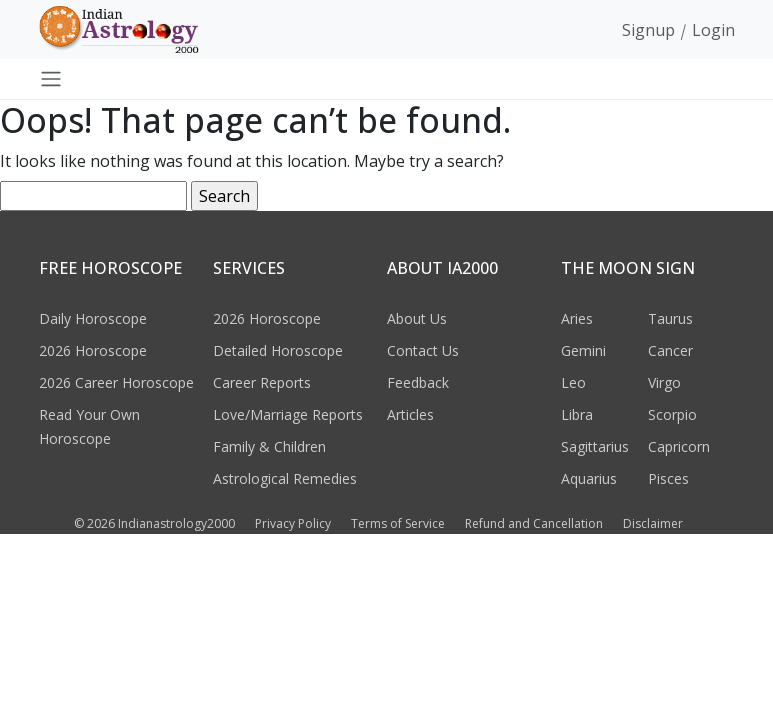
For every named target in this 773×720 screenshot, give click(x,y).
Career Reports (262, 382)
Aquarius (589, 478)
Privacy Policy (293, 523)
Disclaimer (653, 523)
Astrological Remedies (285, 478)
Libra (577, 414)
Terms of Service (398, 523)
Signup (648, 30)
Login (713, 30)
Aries (577, 318)
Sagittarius (595, 446)
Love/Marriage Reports (288, 414)
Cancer (670, 350)
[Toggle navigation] (51, 79)
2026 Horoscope (93, 350)
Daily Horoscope (93, 318)
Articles (410, 414)
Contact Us (423, 350)
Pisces (668, 478)
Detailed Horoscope (278, 350)
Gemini (583, 350)
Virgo (664, 382)
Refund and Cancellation (534, 523)
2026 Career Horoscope (116, 382)
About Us (417, 318)
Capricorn (679, 446)
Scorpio (672, 414)
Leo (573, 382)
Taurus (670, 318)
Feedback (418, 382)
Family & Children (269, 446)
